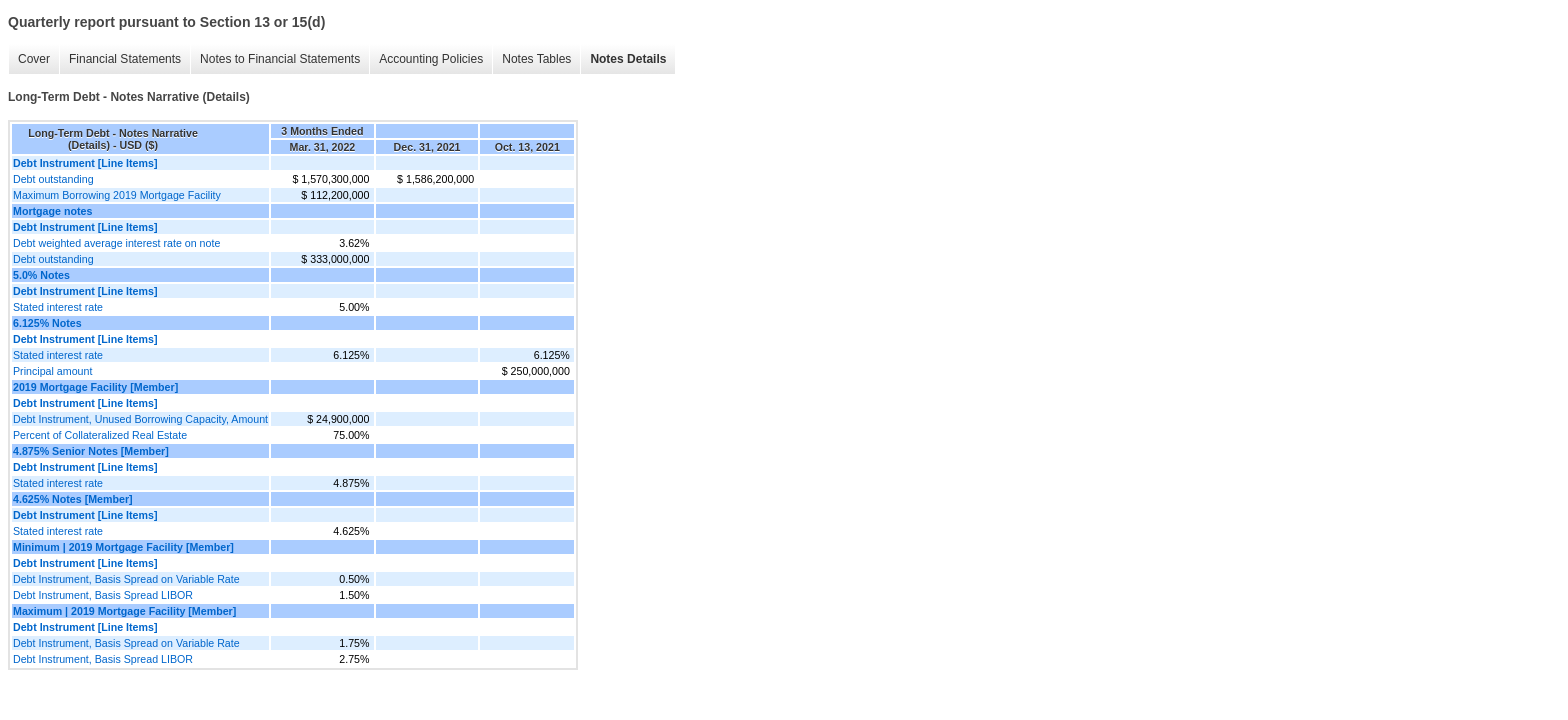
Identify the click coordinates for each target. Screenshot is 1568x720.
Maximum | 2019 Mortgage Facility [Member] (124, 611)
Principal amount (52, 371)
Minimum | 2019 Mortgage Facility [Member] (123, 547)
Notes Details (628, 59)
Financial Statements (125, 59)
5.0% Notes (41, 275)
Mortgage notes (52, 211)
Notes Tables (536, 59)
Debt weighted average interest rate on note (116, 243)
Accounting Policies (431, 59)
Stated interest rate (58, 307)
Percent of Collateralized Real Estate (100, 435)
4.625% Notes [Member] (73, 499)
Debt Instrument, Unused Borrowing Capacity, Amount (140, 419)
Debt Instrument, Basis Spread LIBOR (103, 595)
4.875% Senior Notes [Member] (91, 451)
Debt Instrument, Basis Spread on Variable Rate (126, 579)
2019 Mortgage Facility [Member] (95, 387)
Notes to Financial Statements (280, 59)
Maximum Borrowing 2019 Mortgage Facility (117, 195)
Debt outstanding (53, 179)
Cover (34, 59)
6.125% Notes (47, 323)
